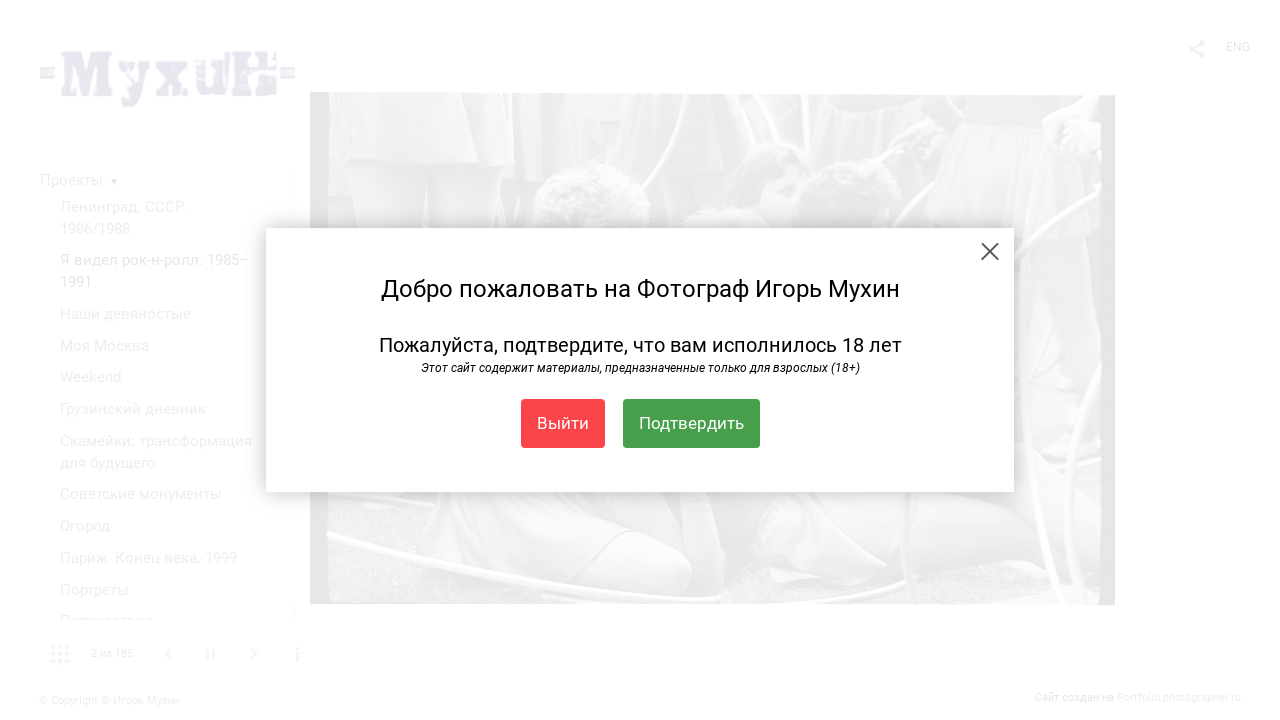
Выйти (563, 423)
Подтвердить (691, 423)
